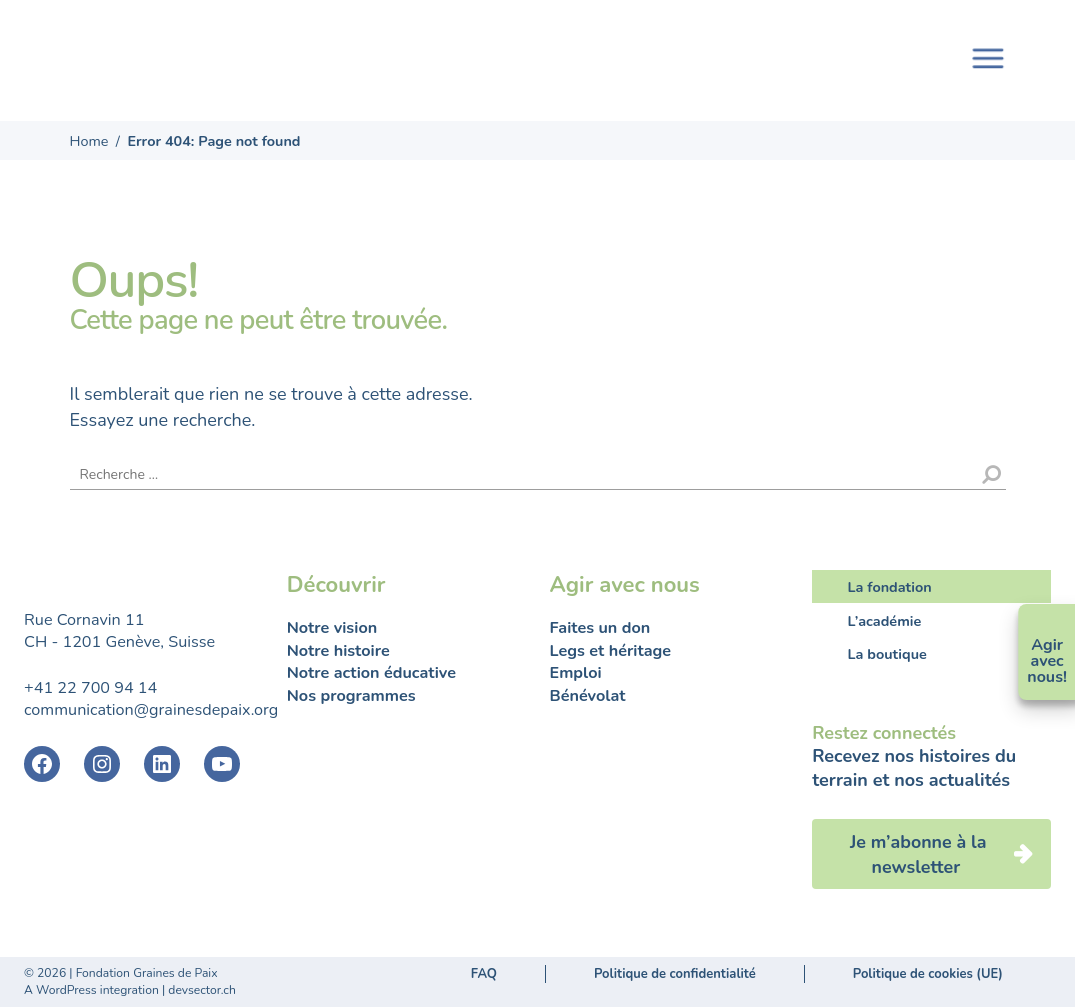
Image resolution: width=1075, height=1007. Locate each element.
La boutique (887, 654)
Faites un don (600, 628)
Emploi (576, 673)
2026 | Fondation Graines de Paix (127, 973)
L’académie (885, 620)
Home (89, 141)
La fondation (890, 587)
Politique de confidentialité (675, 974)
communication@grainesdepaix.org (151, 710)
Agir (1047, 645)
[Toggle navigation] (988, 56)
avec (1047, 661)
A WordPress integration (91, 990)
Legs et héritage (611, 651)
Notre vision (332, 628)
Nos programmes (351, 696)
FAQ (484, 974)
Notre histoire (338, 651)
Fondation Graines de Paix (174, 52)
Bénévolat (588, 696)
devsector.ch (202, 990)
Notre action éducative (371, 673)
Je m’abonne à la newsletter (918, 854)
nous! (1047, 677)
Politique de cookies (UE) (928, 974)
